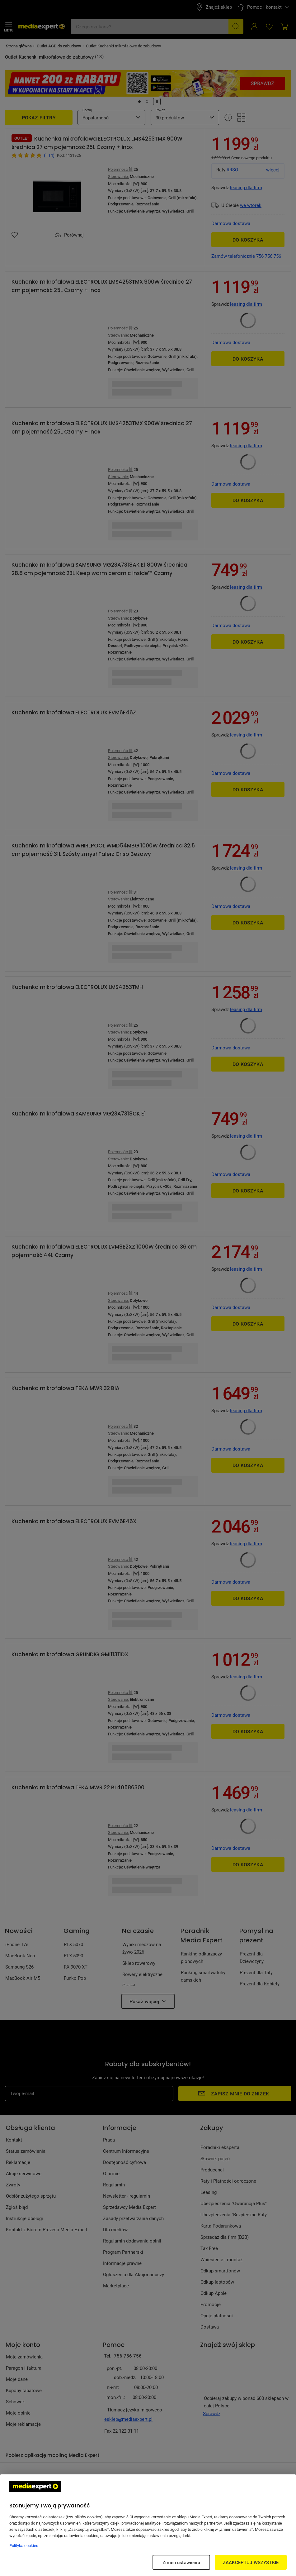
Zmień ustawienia (181, 2562)
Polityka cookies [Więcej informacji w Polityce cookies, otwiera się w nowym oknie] (23, 2545)
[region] (148, 2525)
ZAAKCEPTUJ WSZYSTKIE (251, 2562)
